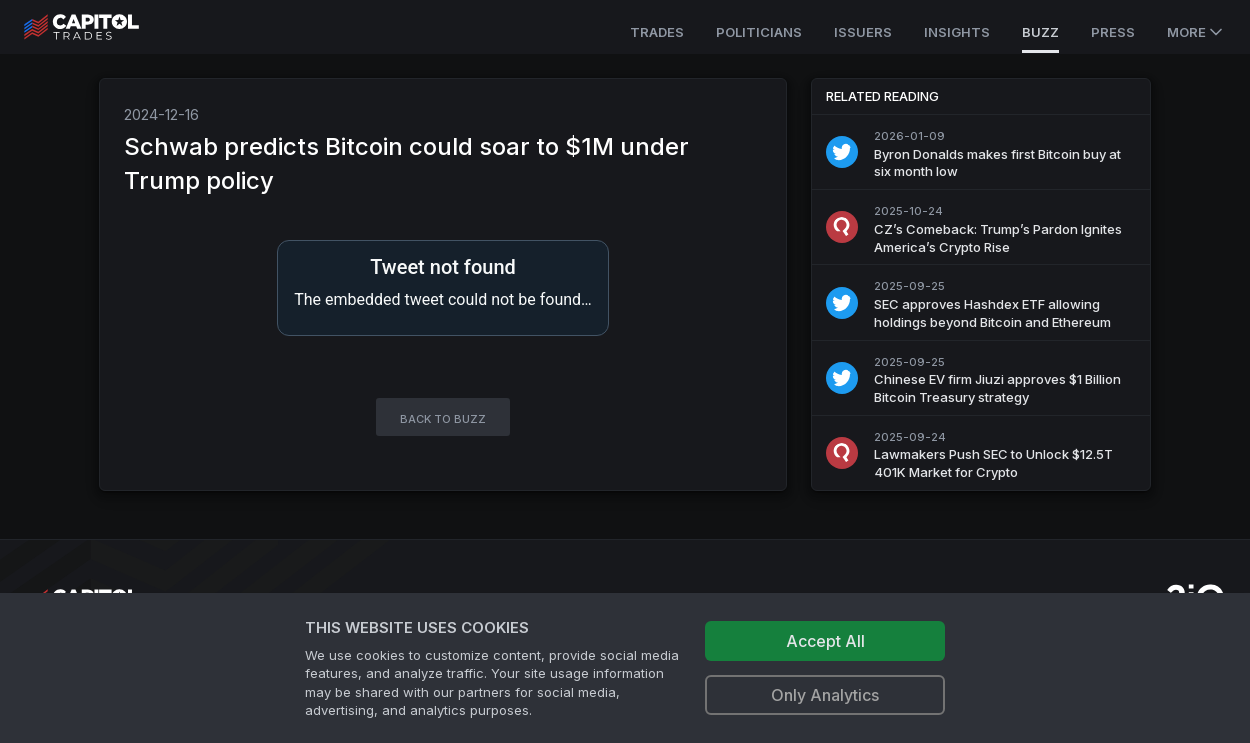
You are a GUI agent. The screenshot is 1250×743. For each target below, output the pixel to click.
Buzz (1040, 32)
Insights (957, 32)
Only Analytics (825, 695)
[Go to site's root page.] (103, 27)
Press (1113, 32)
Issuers (863, 32)
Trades (657, 32)
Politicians (759, 32)
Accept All (825, 641)
